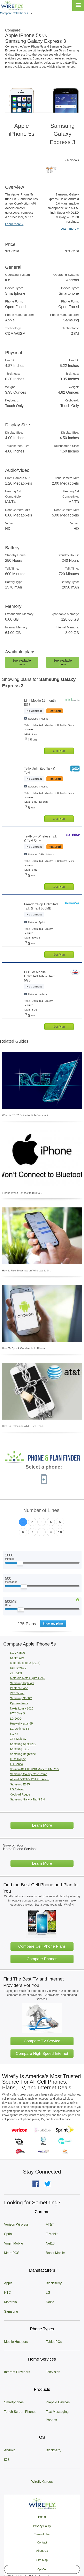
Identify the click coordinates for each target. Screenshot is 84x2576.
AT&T (50, 2224)
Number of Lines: (42, 1510)
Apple (8, 2283)
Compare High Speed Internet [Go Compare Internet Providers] (42, 2053)
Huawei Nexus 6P (21, 1723)
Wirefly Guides (42, 2481)
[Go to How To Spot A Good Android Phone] (42, 1313)
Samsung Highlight (22, 1683)
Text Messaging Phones (57, 2416)
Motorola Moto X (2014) (25, 1662)
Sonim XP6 (17, 1658)
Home (42, 2516)
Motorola (10, 2302)
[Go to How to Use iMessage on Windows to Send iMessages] (42, 1235)
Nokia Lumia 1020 (21, 1708)
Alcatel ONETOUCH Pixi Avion (29, 1779)
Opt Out (42, 2569)
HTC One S (17, 1713)
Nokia (50, 2302)
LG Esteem (17, 1789)
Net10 (50, 2243)
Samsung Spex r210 (23, 1744)
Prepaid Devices (58, 2402)
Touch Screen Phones (20, 2411)
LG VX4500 (17, 1652)
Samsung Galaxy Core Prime (28, 1774)
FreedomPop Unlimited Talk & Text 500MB (41, 906)
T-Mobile (52, 2234)
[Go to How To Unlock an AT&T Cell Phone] (42, 1391)
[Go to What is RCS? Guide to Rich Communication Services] (42, 1080)
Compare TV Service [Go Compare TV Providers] (42, 2041)
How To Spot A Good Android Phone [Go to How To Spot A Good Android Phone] (23, 1348)
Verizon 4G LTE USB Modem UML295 (34, 1769)
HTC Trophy (17, 1759)
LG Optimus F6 (20, 1728)
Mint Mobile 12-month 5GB (40, 702)
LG (48, 2292)
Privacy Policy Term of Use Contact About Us (42, 2538)
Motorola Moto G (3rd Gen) (27, 1678)
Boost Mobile (55, 2253)
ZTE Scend (17, 1693)
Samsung (11, 2311)
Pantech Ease (19, 1688)
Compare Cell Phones (14, 13)
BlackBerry (54, 2283)
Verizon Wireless (16, 2224)
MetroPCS (11, 2253)
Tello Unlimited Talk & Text (39, 770)
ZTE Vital (16, 1673)
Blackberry (53, 2450)
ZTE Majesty (18, 1738)
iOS (7, 2459)
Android (9, 2450)
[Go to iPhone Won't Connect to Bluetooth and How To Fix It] (42, 1158)
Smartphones (14, 2402)
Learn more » (14, 224)
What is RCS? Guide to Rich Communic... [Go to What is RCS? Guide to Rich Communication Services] (27, 1115)
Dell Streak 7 (18, 1668)
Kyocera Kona (19, 1703)
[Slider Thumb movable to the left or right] (20, 1564)
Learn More (42, 1825)
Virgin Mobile (13, 2243)
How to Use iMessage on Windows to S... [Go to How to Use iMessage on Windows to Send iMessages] (26, 1270)
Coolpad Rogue (20, 1794)
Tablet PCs (54, 2341)
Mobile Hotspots (16, 2341)
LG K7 (14, 1733)
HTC (7, 2292)
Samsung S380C (21, 1698)
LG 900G (16, 1718)
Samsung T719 (20, 1748)
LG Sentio (16, 1764)
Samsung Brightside (23, 1754)
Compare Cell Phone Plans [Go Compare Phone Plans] (42, 1946)
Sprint (8, 2234)
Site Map (42, 2560)
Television (53, 2372)
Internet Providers (17, 2372)
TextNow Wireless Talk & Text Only (40, 838)
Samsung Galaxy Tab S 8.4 (27, 1799)
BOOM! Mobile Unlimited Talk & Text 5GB (39, 976)
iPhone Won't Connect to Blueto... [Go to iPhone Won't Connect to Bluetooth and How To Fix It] (22, 1192)
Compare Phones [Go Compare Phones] (42, 1959)
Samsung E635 (20, 1784)
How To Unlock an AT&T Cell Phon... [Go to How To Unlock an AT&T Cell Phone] (23, 1426)
